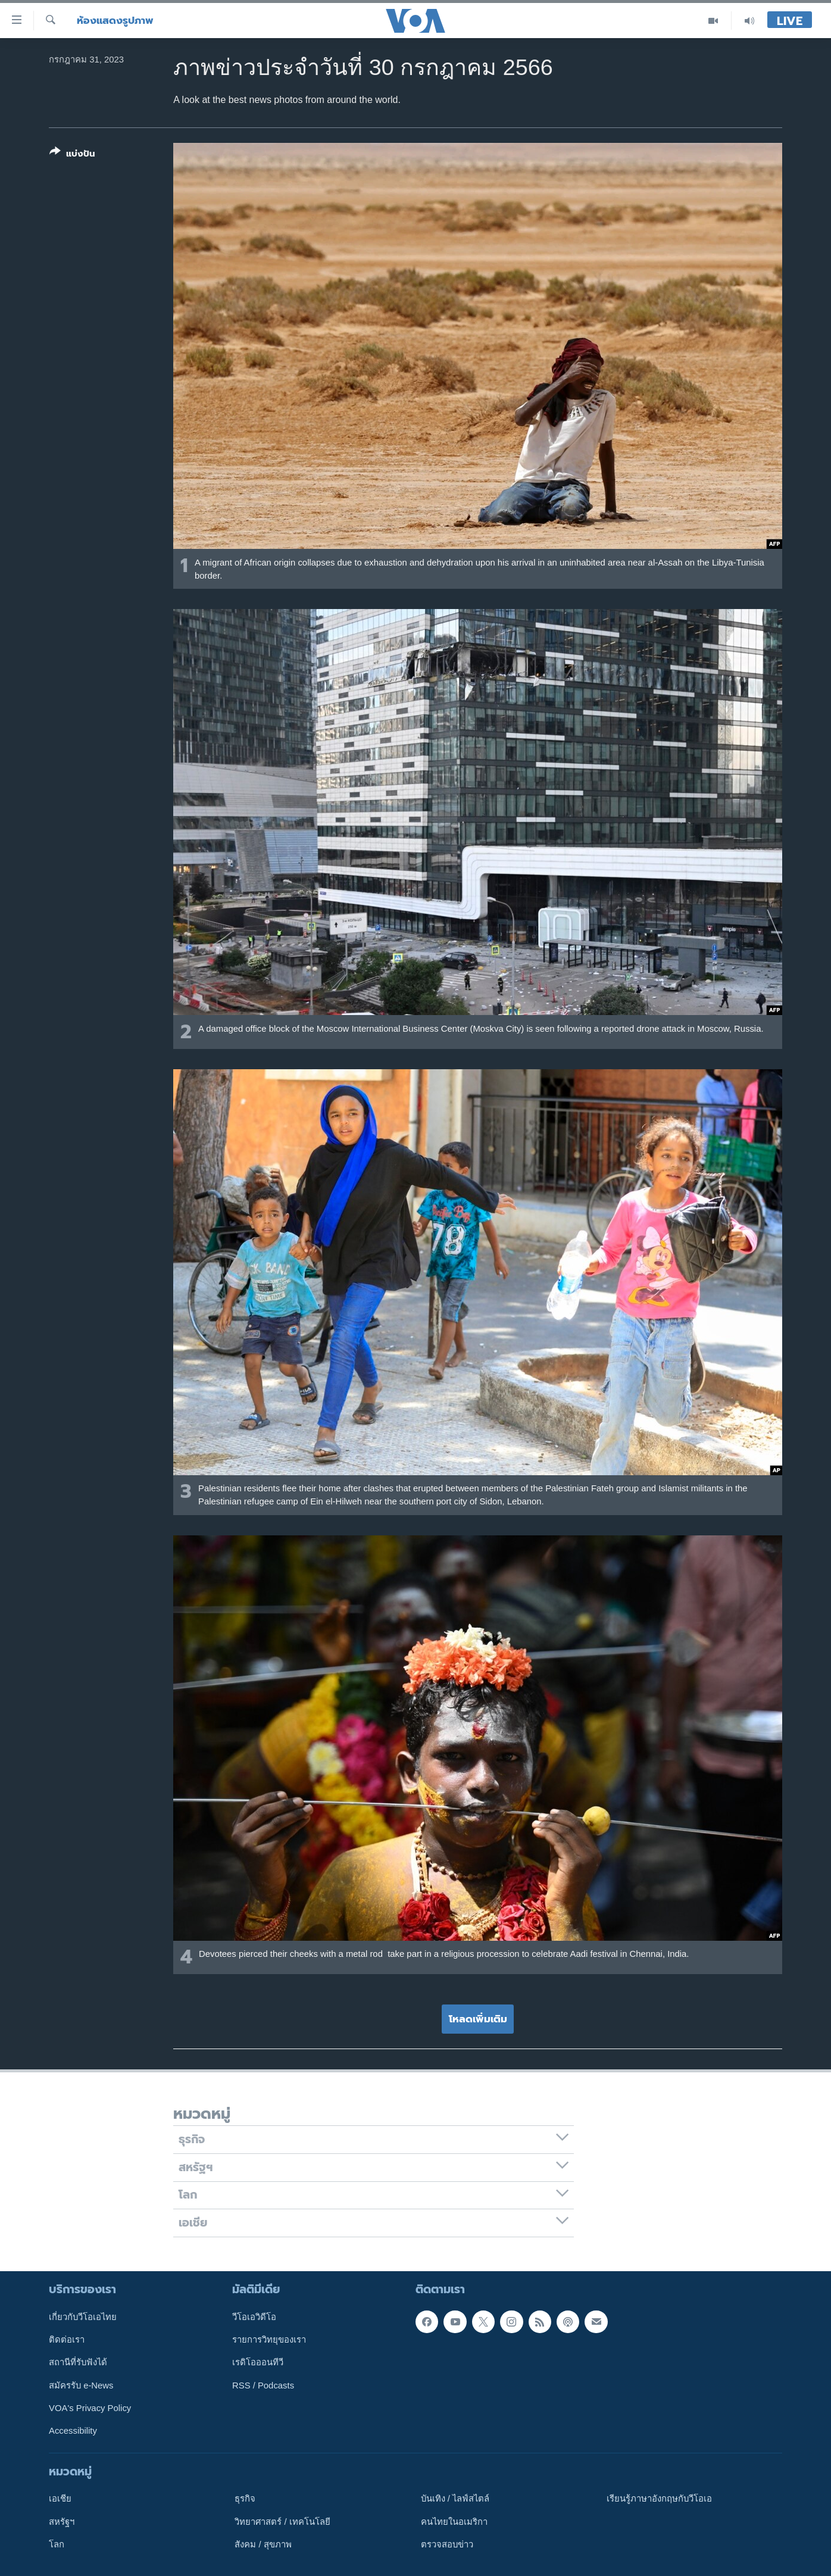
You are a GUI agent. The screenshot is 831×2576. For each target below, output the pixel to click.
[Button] (72, 155)
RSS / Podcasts (263, 2385)
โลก (56, 2544)
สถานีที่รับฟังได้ (78, 2362)
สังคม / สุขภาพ (263, 2544)
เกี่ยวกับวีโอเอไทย (83, 2317)
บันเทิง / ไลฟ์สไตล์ (455, 2498)
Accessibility (73, 2431)
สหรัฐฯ (61, 2522)
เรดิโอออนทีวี (257, 2362)
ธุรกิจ (245, 2498)
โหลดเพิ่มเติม (478, 2019)
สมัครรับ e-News (81, 2385)
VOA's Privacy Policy (90, 2408)
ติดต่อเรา (67, 2339)
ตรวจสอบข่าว (447, 2544)
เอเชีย (60, 2498)
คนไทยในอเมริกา (454, 2522)
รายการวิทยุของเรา (269, 2339)
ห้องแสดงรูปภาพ (115, 20)
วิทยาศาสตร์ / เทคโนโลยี (282, 2522)
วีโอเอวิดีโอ (254, 2317)
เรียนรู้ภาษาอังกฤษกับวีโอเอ (659, 2498)
